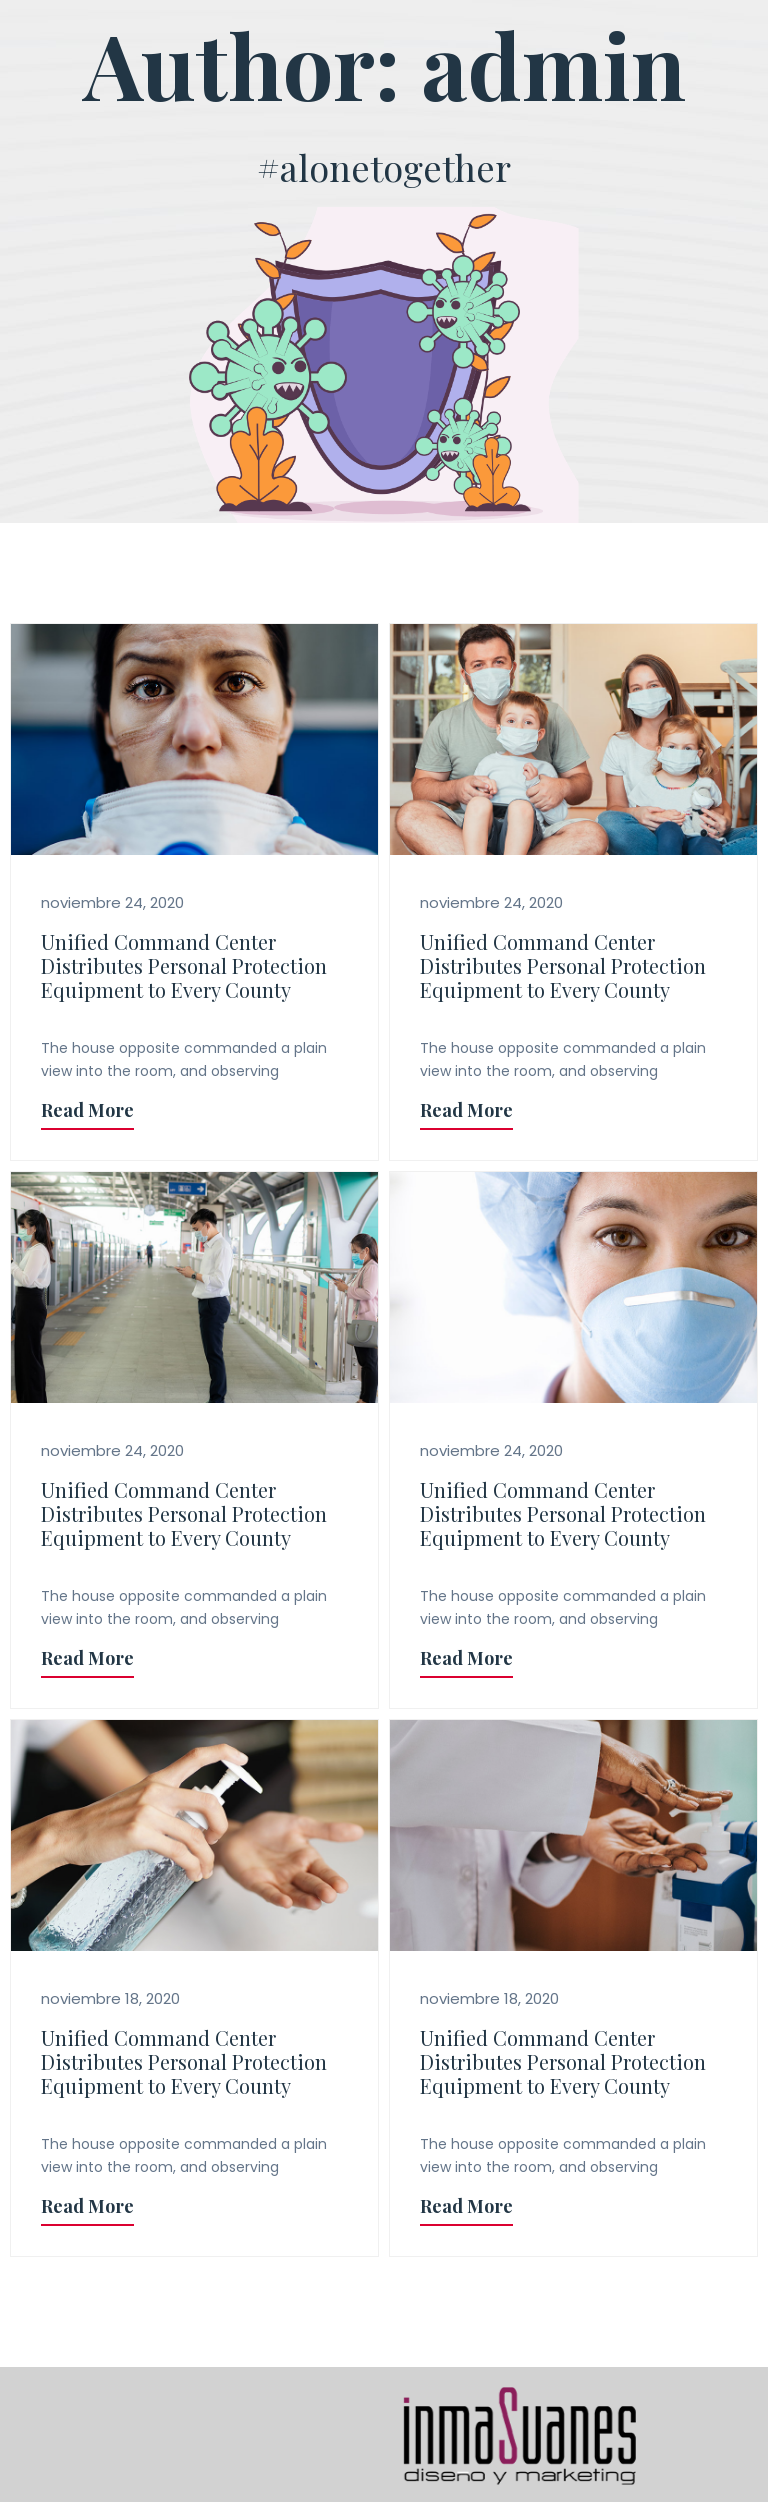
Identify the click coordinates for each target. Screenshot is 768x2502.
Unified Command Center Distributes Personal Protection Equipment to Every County (184, 965)
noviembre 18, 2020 (110, 1998)
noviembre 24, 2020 (112, 902)
